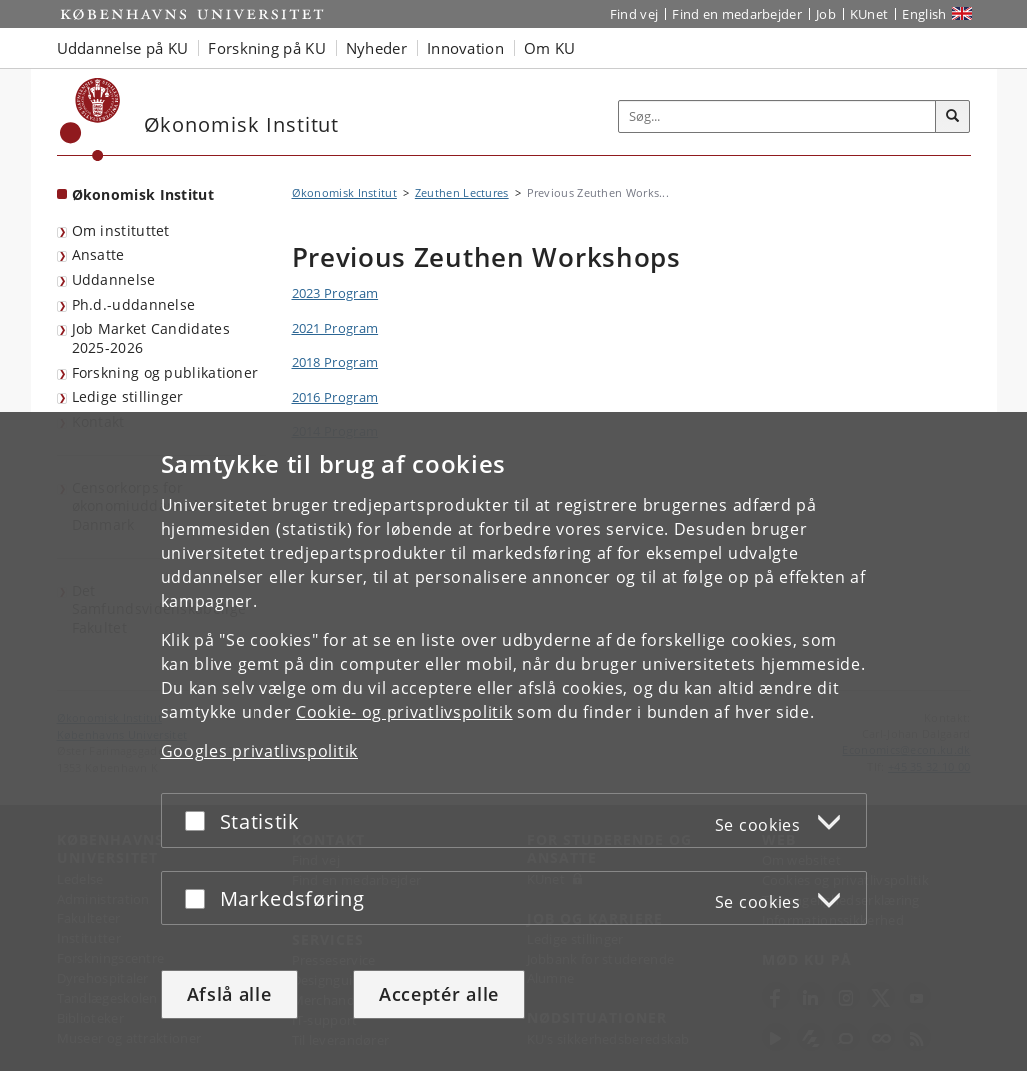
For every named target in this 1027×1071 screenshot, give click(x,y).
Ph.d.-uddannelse (134, 304)
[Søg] (953, 117)
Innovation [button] (465, 48)
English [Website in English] (924, 14)
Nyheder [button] (376, 48)
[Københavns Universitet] (90, 119)
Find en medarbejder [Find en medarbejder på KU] (737, 14)
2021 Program (335, 328)
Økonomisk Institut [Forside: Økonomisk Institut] (143, 194)
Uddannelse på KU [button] (123, 48)
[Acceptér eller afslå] (200, 820)
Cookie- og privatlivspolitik (404, 712)
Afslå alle (229, 994)
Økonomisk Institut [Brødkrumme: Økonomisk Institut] (344, 192)
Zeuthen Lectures (462, 192)
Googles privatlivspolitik (260, 751)
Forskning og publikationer (165, 372)
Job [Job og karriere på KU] (826, 14)
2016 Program (335, 397)
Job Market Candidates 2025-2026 (151, 338)
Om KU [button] (550, 48)
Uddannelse (114, 279)
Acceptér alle (439, 994)
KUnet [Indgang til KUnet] (869, 14)
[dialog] (513, 741)
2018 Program (335, 362)
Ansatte (98, 254)
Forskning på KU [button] (267, 48)
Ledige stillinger (128, 396)
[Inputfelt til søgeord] (777, 116)
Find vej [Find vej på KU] (634, 14)
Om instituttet (121, 230)
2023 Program (335, 293)
